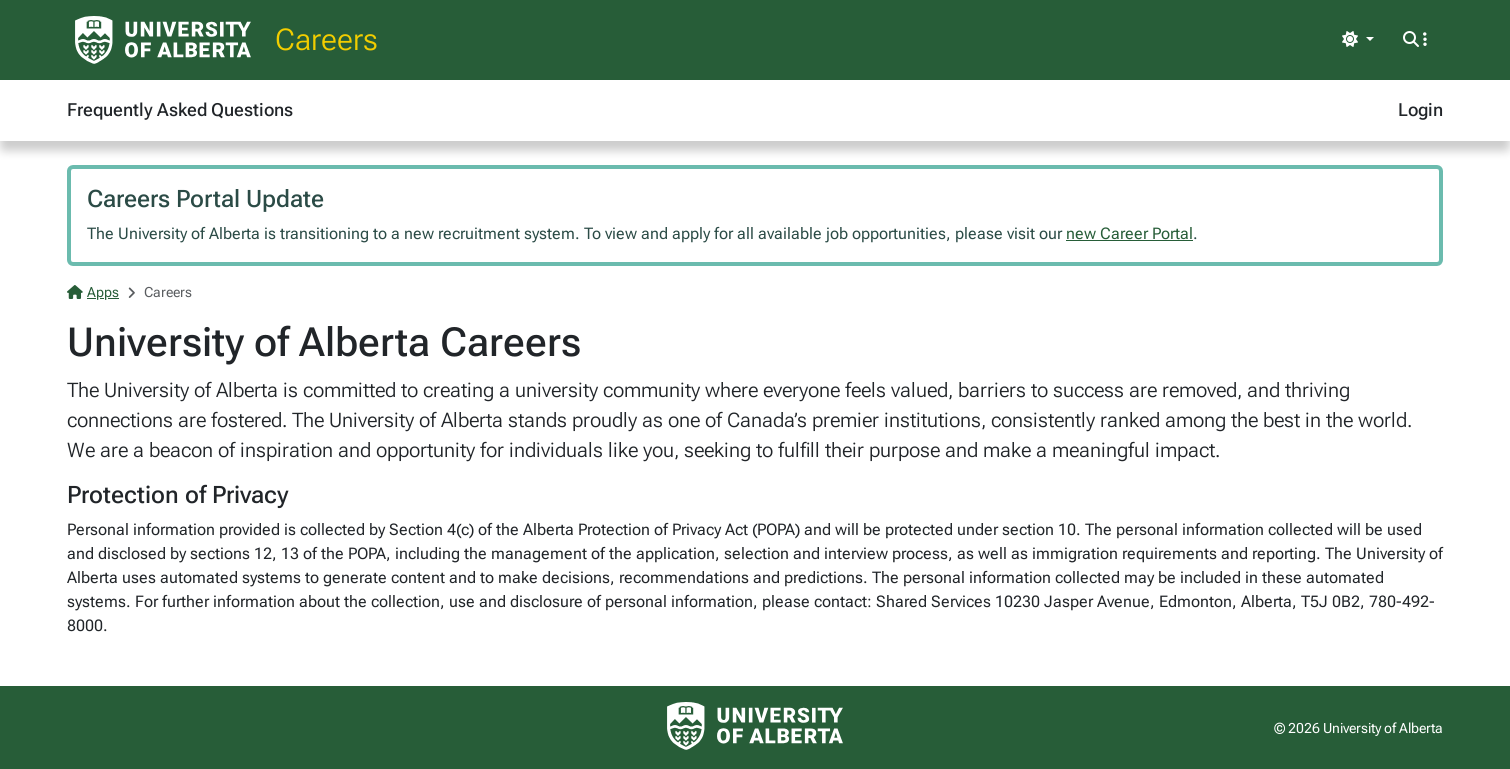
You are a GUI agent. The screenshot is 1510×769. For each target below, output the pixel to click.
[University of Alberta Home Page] (163, 40)
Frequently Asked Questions (180, 109)
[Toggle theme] (1358, 40)
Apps (93, 292)
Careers (326, 39)
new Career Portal (1129, 233)
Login (1420, 109)
